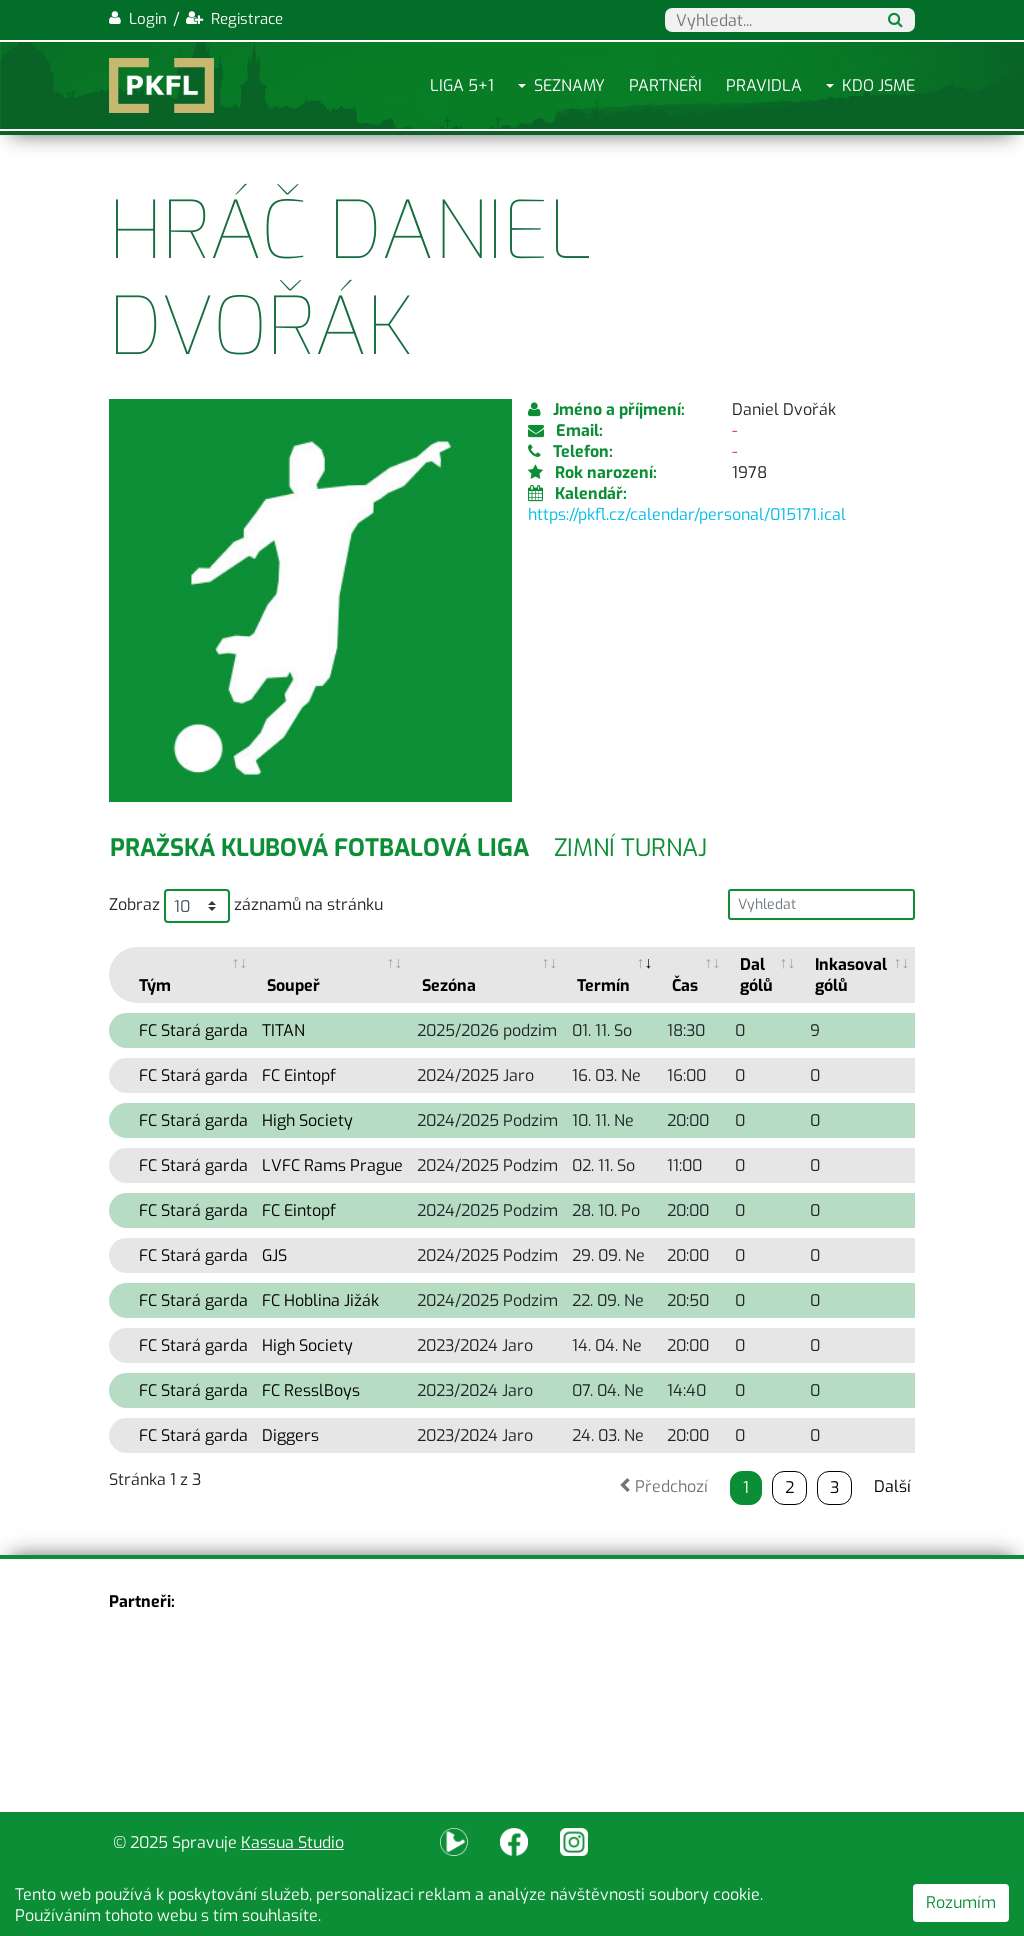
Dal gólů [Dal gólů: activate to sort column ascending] (756, 975)
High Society (307, 1120)
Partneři (665, 85)
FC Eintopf (299, 1075)
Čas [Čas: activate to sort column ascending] (685, 985)
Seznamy (569, 85)
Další (892, 1486)
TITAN (283, 1030)
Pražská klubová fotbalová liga (319, 848)
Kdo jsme (878, 85)
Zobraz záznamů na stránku (246, 906)
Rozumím (961, 1902)
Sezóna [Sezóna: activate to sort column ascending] (449, 985)
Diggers (290, 1435)
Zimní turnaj (630, 848)
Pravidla (764, 85)
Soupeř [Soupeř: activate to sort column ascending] (293, 985)
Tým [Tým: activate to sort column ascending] (155, 985)
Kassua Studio (292, 1842)
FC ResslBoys (311, 1390)
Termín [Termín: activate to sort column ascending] (603, 985)
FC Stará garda (193, 1030)
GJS (274, 1255)
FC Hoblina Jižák (320, 1300)
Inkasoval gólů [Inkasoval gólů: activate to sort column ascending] (851, 975)
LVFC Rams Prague (332, 1165)
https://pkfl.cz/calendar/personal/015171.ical (687, 514)
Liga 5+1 (462, 85)
